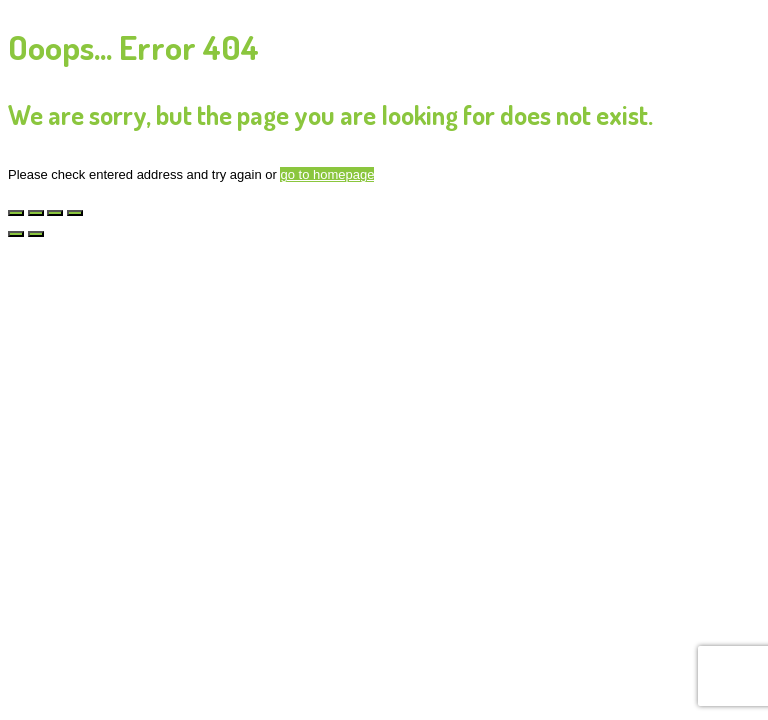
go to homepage (327, 174)
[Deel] (55, 213)
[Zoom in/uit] (16, 213)
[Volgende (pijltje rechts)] (36, 234)
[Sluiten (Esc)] (75, 213)
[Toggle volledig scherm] (36, 213)
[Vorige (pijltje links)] (16, 234)
